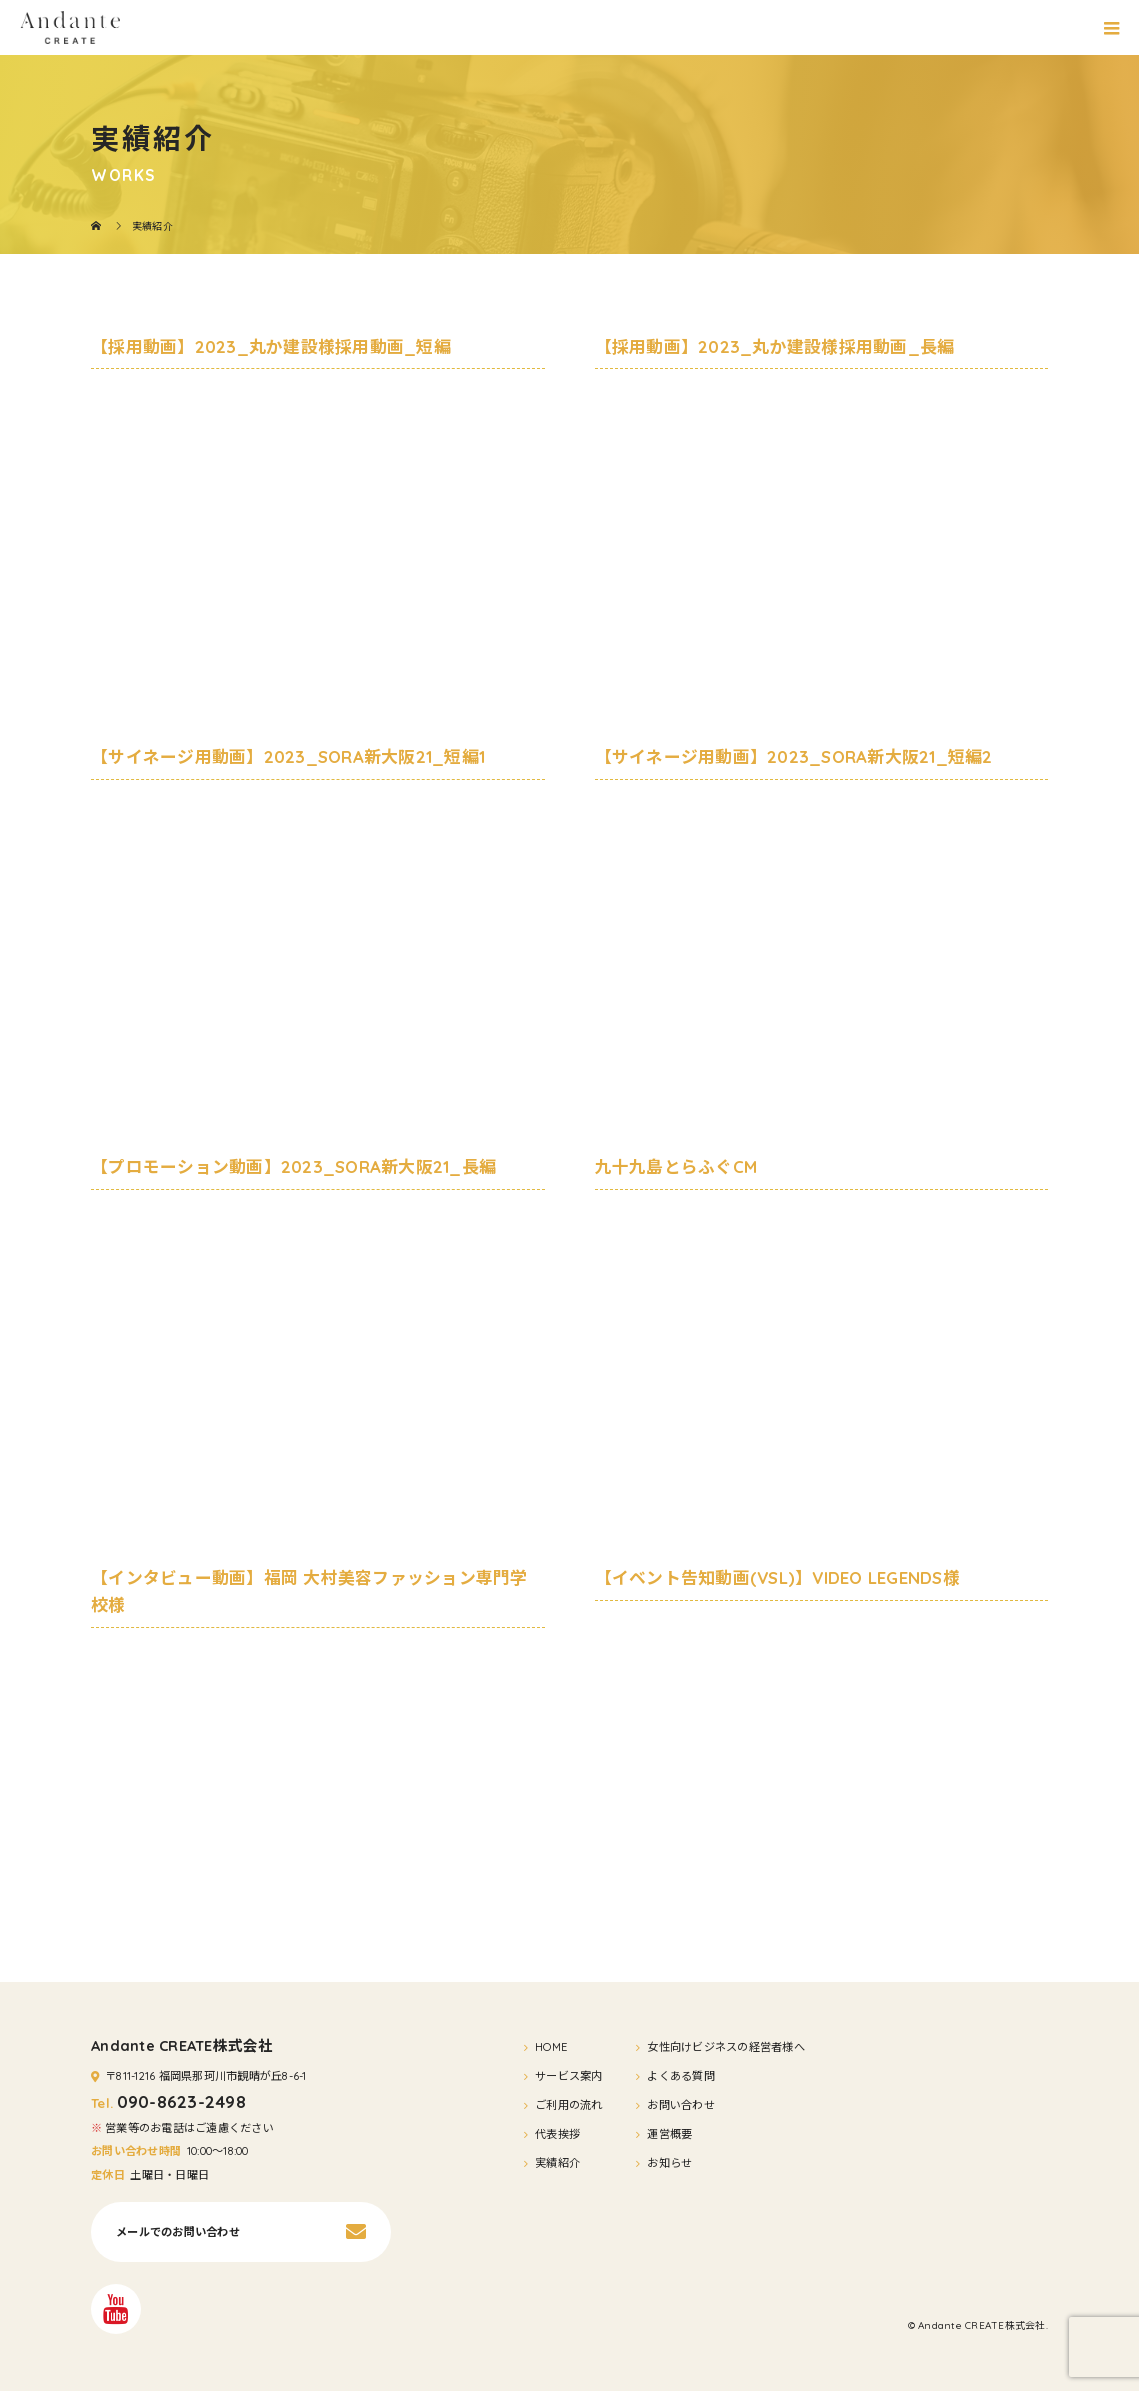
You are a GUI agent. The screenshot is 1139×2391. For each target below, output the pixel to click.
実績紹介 (557, 2163)
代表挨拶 (557, 2134)
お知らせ (669, 2163)
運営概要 (669, 2134)
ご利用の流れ (569, 2105)
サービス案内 (569, 2076)
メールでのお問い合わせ (178, 2232)
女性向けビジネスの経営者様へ (726, 2047)
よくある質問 (681, 2076)
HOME (551, 2047)
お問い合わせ (681, 2105)
